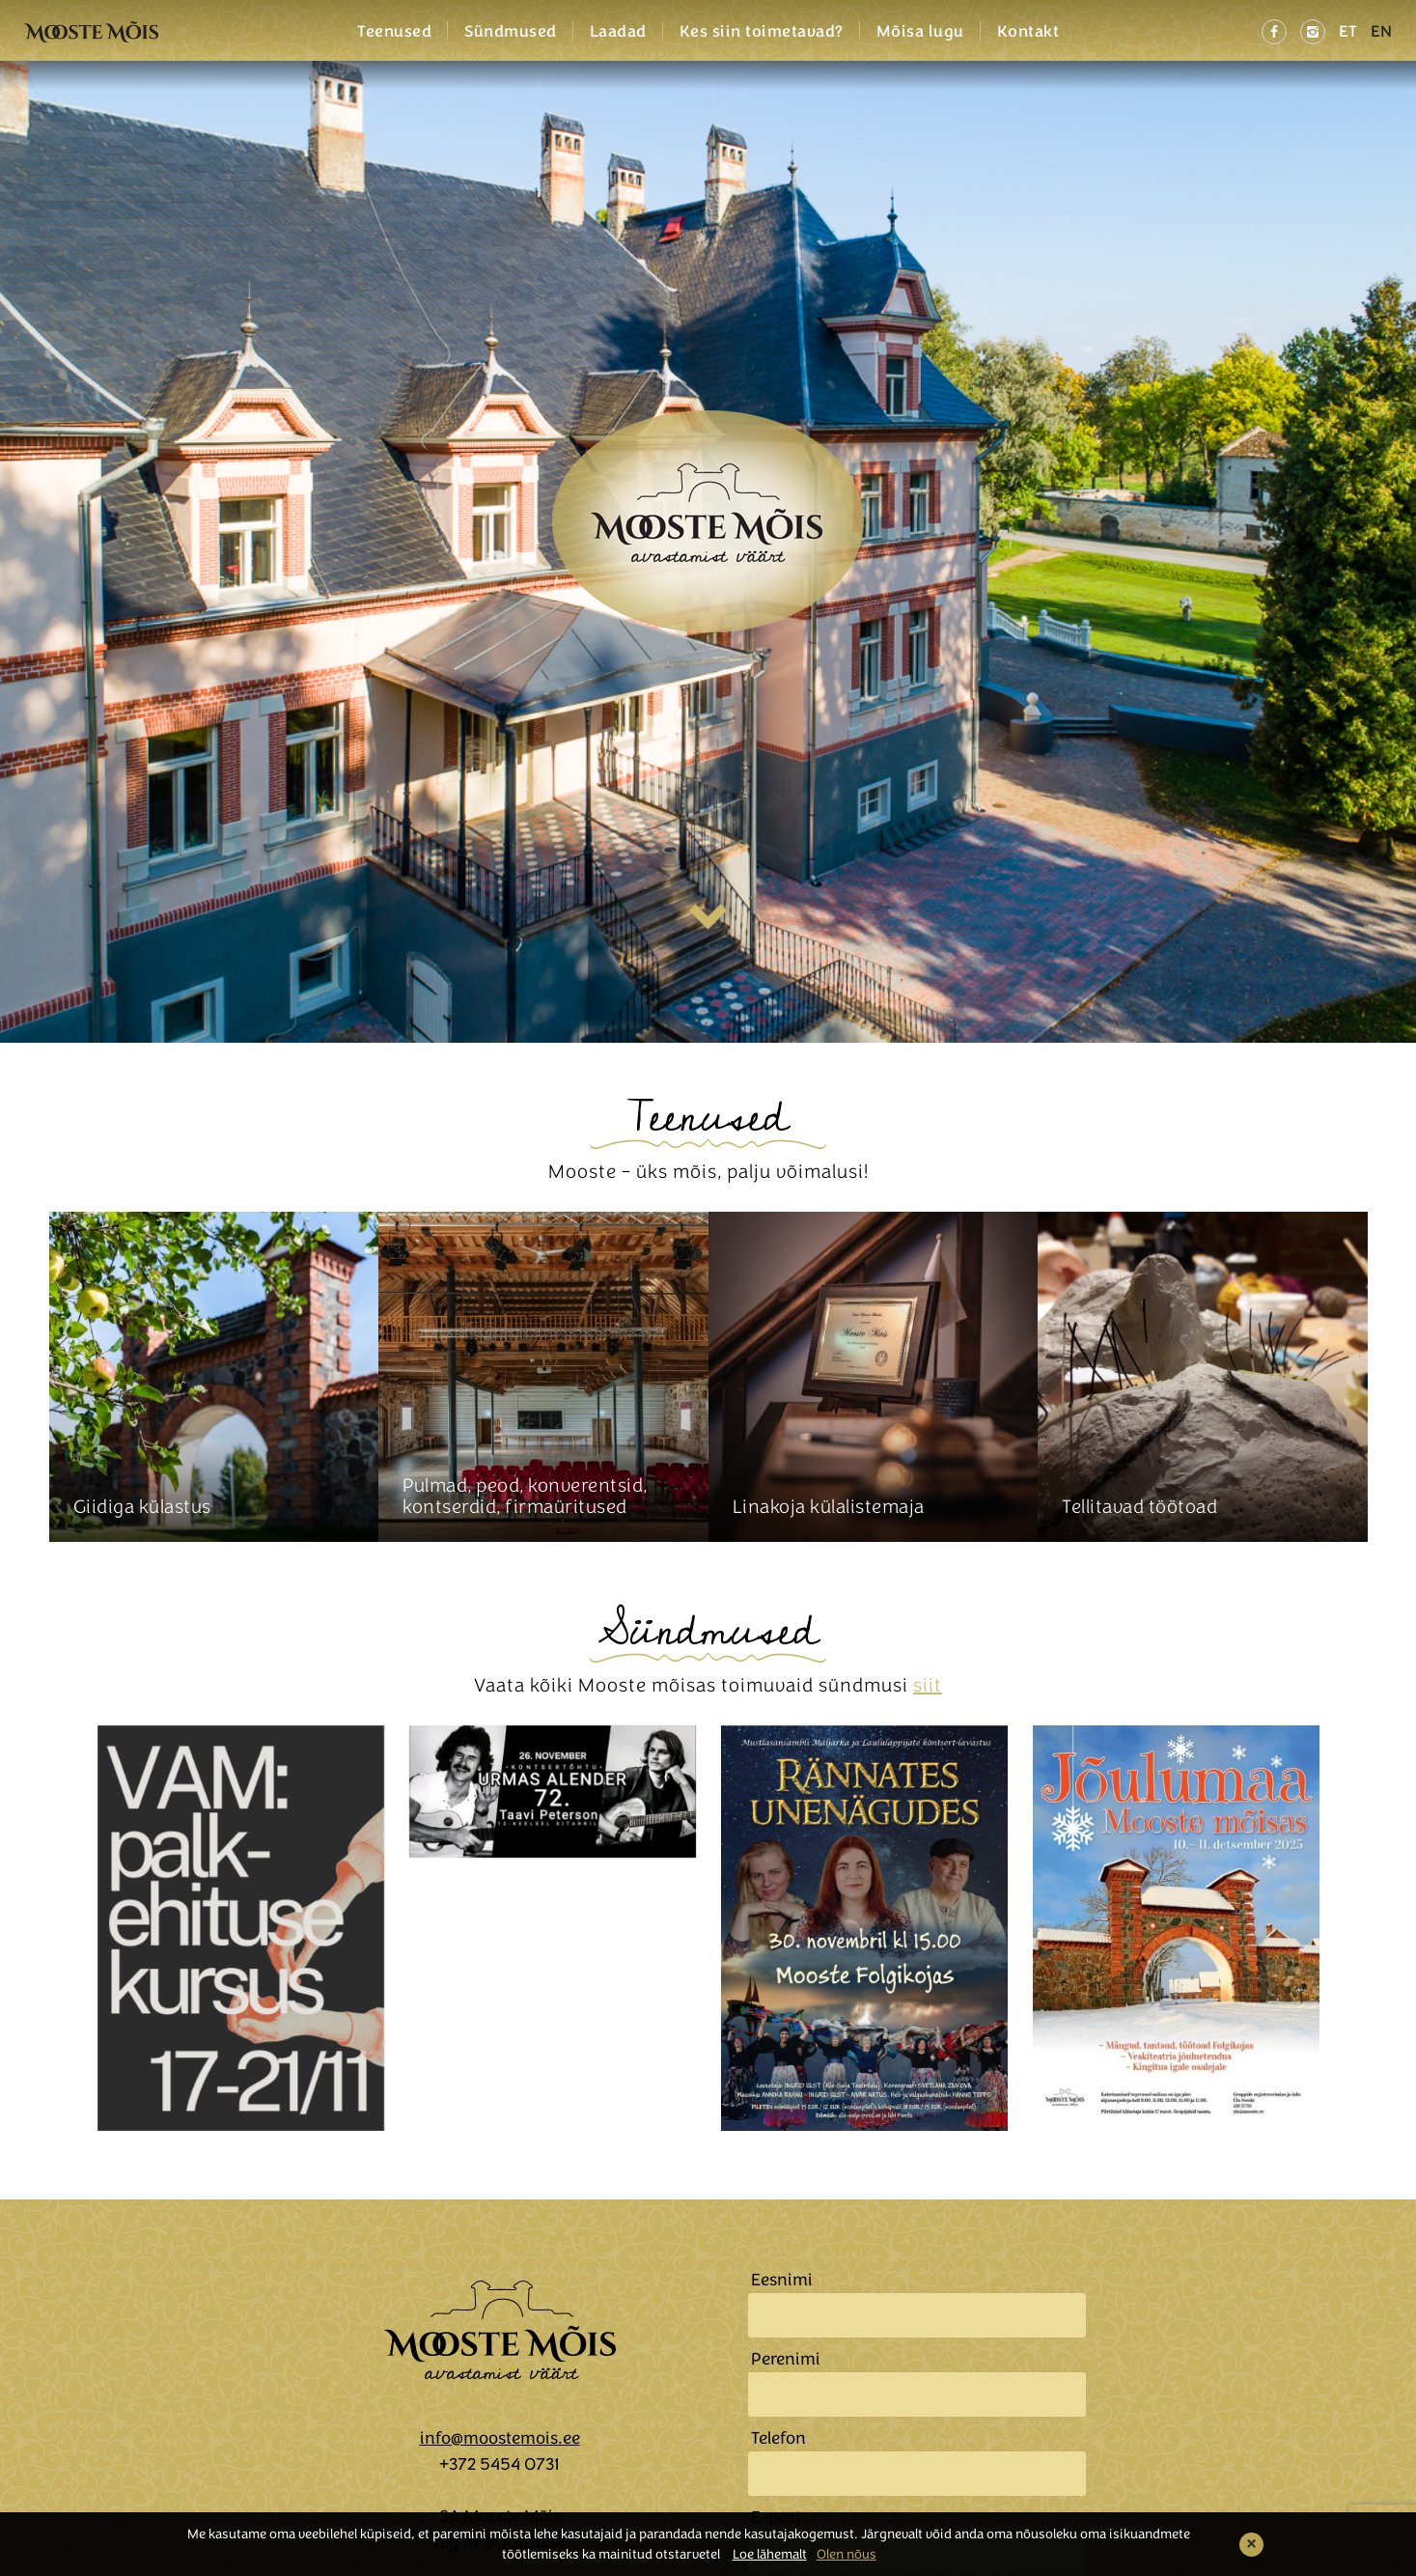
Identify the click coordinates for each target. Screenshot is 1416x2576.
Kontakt (1028, 31)
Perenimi (785, 2358)
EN (1381, 31)
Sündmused (510, 31)
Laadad (618, 31)
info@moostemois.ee (500, 2438)
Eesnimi (782, 2279)
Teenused (394, 31)
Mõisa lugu (920, 31)
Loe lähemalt (770, 2554)
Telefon (778, 2438)
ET (1348, 31)
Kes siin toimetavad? (762, 31)
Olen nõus (846, 2554)
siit (927, 1685)
